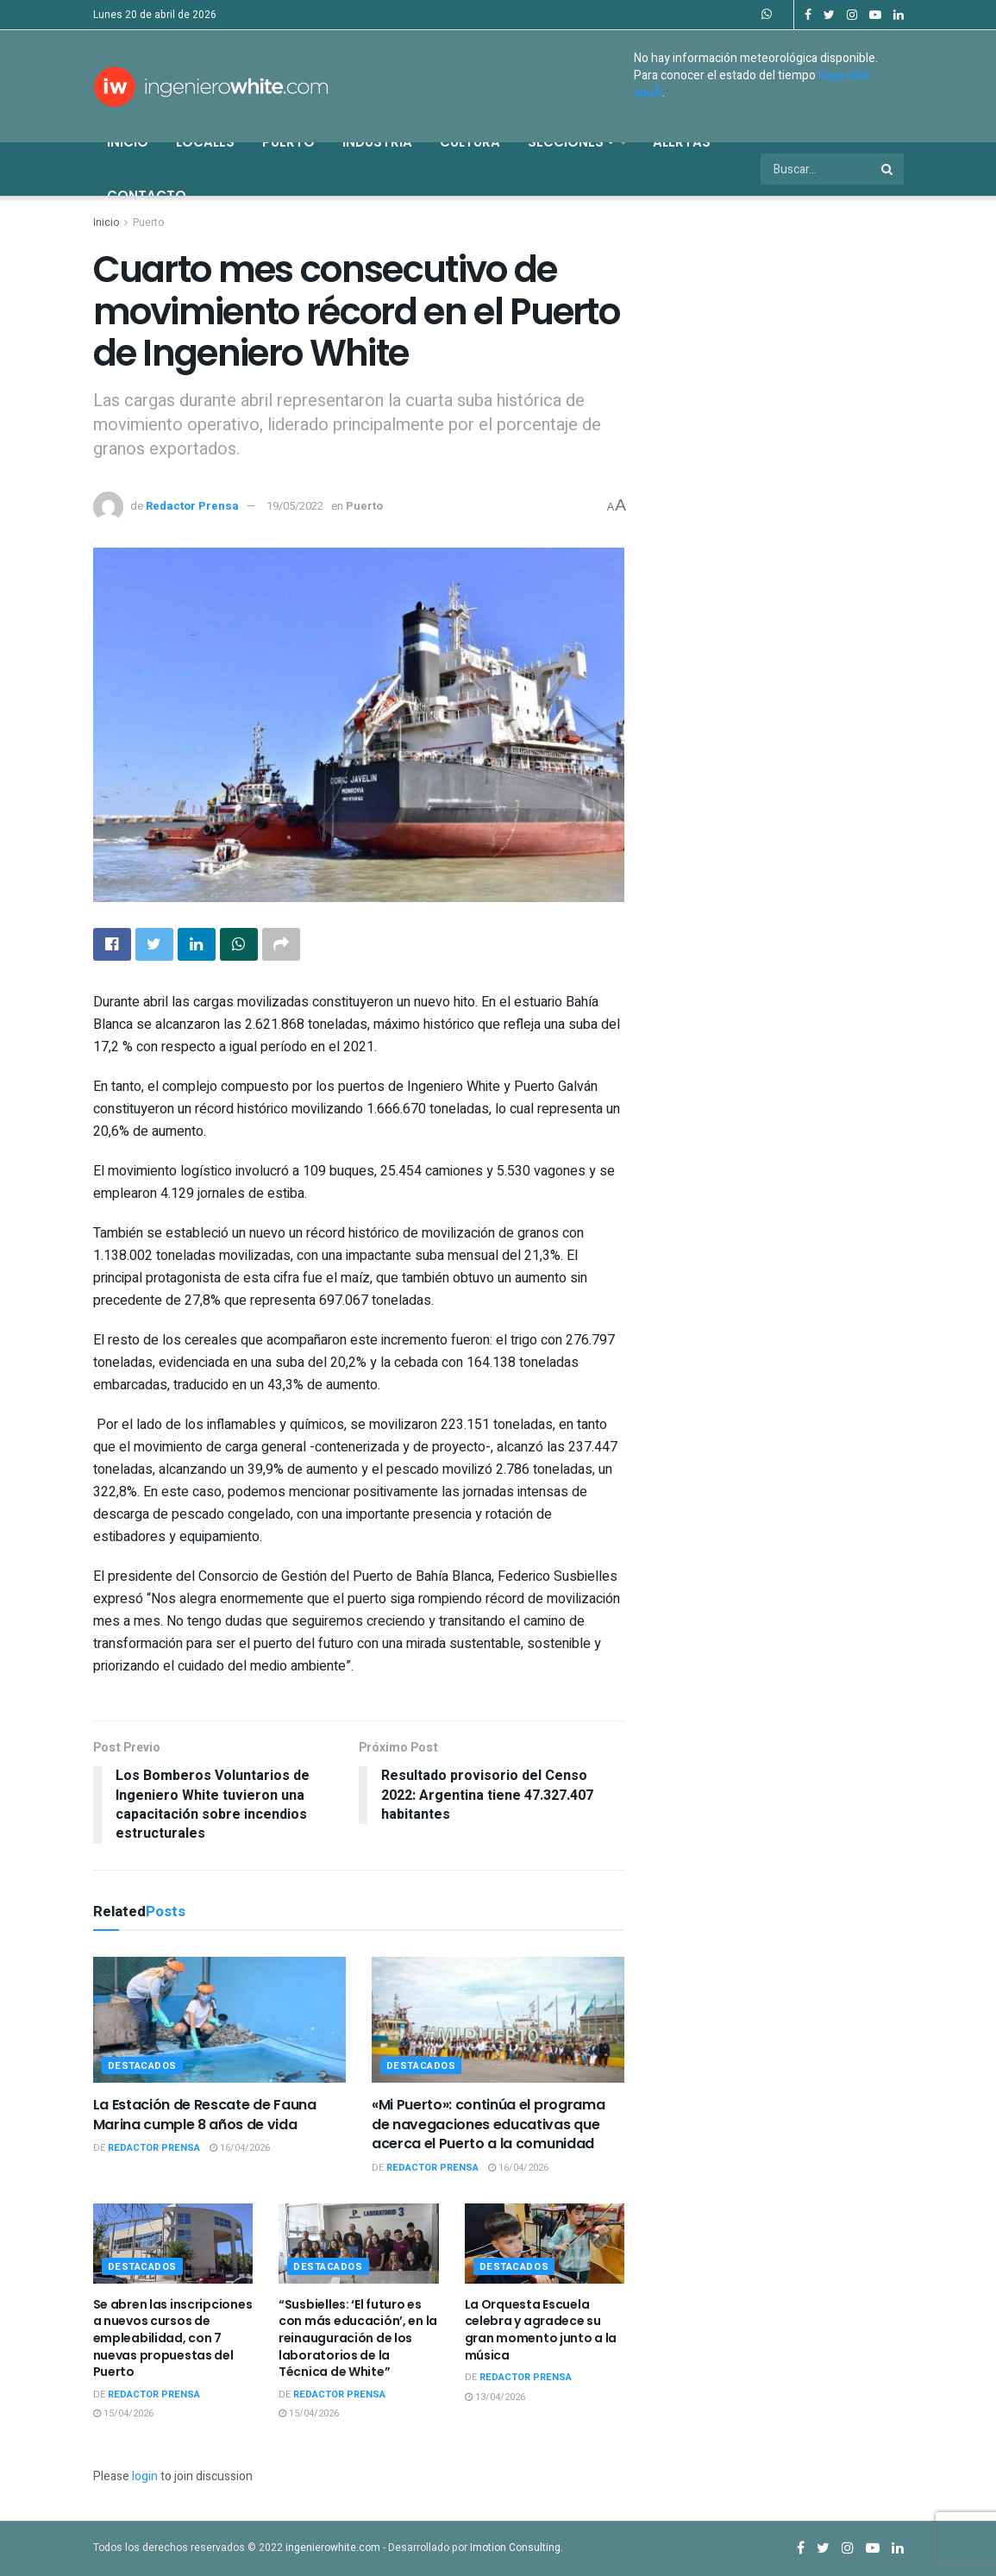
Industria (377, 142)
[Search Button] (888, 169)
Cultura (470, 142)
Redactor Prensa (192, 506)
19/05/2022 (294, 506)
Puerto (288, 142)
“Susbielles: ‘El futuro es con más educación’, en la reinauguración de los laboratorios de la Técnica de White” (358, 2338)
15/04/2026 (123, 2413)
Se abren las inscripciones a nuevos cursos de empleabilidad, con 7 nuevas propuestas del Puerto (173, 2338)
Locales (205, 142)
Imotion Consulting (515, 2547)
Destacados (143, 2066)
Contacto (146, 195)
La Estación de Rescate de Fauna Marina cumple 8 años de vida (204, 2114)
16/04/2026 (240, 2147)
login (145, 2476)
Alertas (682, 142)
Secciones (571, 142)
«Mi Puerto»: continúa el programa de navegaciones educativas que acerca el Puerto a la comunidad (488, 2124)
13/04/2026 (495, 2397)
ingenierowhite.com (332, 2547)
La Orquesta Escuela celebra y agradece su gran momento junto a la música (541, 2330)
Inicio (127, 142)
